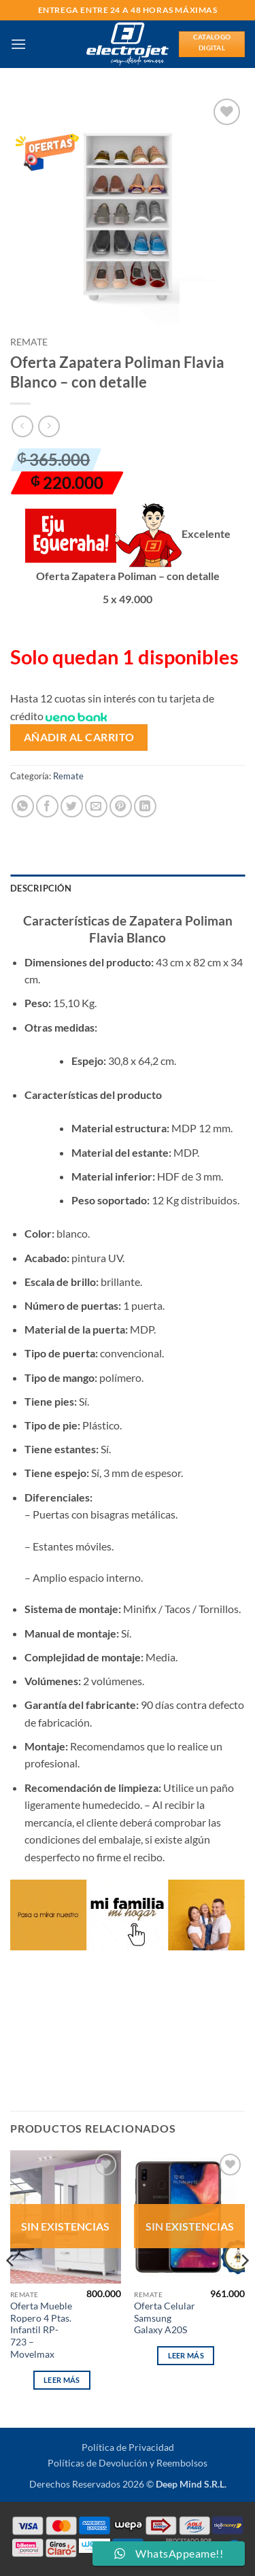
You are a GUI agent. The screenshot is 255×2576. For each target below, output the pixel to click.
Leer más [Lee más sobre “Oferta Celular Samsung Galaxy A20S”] (186, 2355)
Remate (29, 342)
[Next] (244, 2287)
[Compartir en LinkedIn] (145, 806)
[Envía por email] (96, 806)
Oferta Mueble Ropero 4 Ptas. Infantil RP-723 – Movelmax (41, 2330)
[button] (18, 44)
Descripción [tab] (40, 888)
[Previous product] (48, 426)
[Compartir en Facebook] (47, 806)
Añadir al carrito (79, 737)
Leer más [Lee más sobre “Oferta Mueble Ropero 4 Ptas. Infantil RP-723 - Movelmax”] (62, 2379)
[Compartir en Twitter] (72, 806)
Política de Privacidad (128, 2447)
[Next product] (22, 426)
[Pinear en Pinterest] (120, 806)
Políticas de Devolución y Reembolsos (127, 2463)
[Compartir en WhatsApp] (23, 806)
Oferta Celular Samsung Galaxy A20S (164, 2318)
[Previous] (11, 2287)
